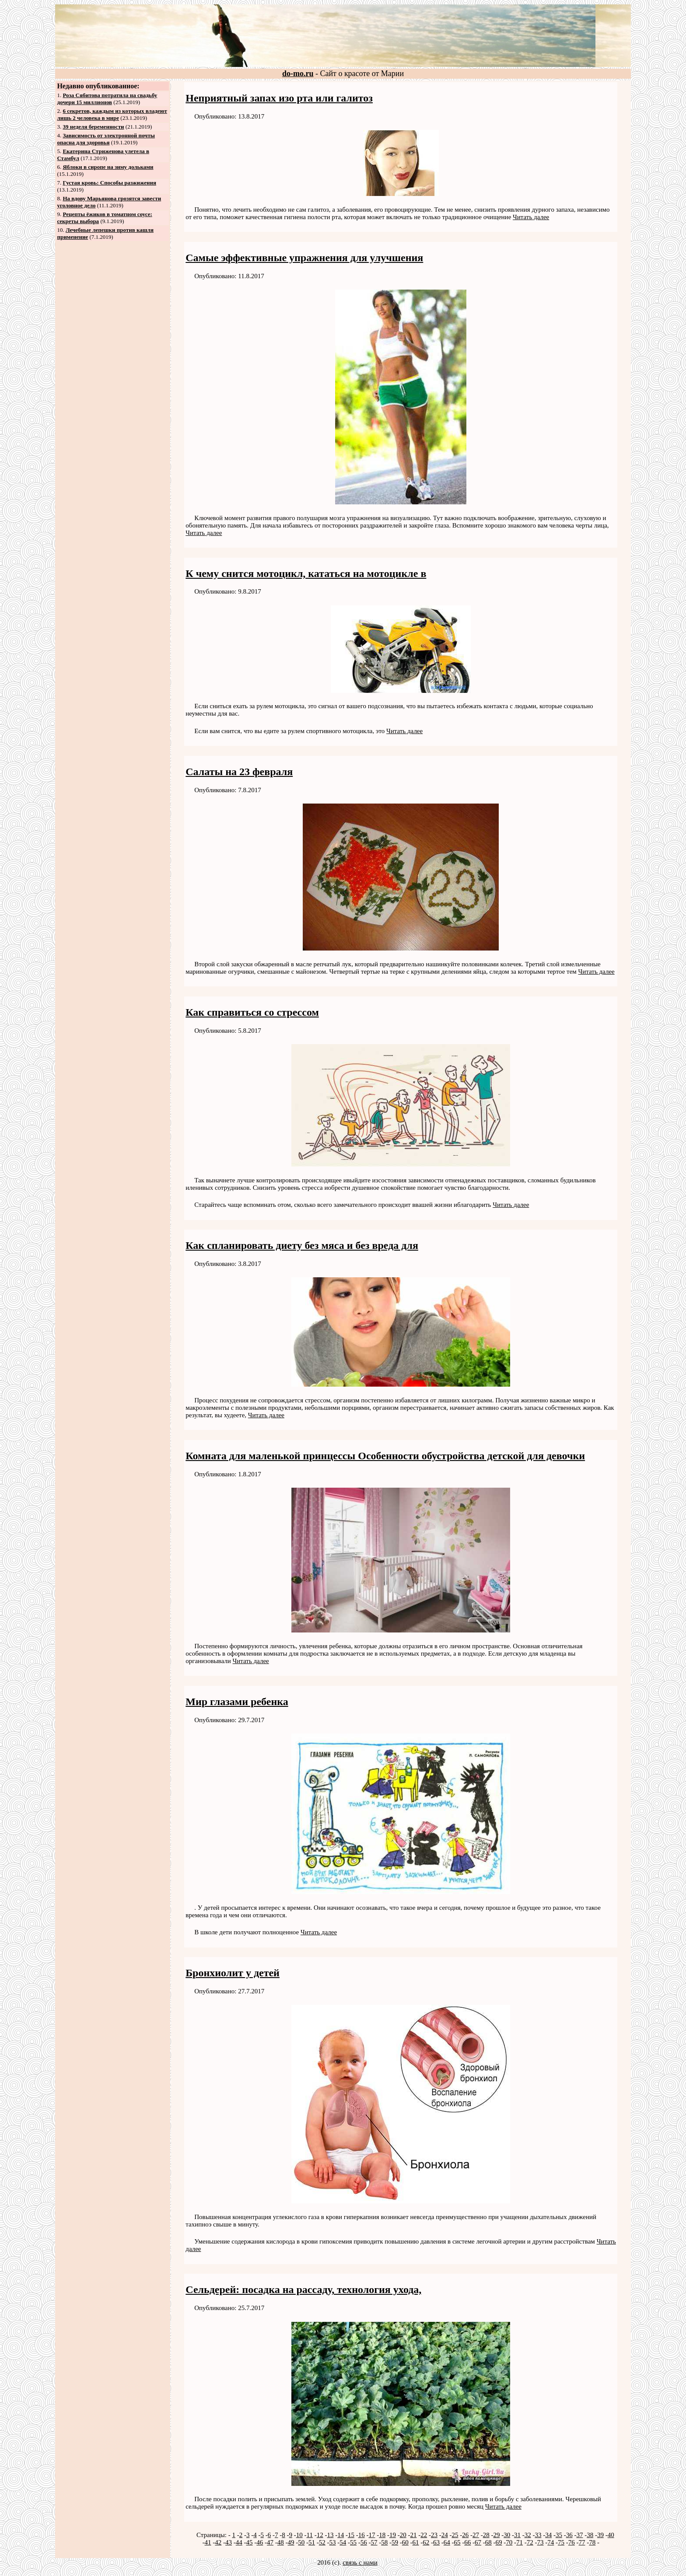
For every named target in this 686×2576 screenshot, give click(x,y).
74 (550, 2542)
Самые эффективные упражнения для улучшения (304, 257)
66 (467, 2542)
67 (478, 2542)
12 (320, 2534)
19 (392, 2534)
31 (517, 2534)
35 (559, 2534)
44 (239, 2542)
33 (538, 2534)
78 (592, 2542)
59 (395, 2542)
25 (455, 2534)
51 (311, 2542)
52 (322, 2542)
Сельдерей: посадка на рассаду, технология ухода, (303, 2289)
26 (465, 2534)
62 (426, 2542)
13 (330, 2534)
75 (561, 2542)
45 (249, 2542)
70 (509, 2542)
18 (382, 2534)
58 (384, 2542)
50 (301, 2542)
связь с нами (360, 2562)
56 (363, 2542)
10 (299, 2534)
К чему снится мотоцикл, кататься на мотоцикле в (306, 573)
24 (444, 2534)
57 (374, 2542)
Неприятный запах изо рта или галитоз (279, 98)
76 (571, 2542)
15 (351, 2534)
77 (582, 2542)
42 (218, 2542)
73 (540, 2542)
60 (405, 2542)
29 (496, 2534)
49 (291, 2542)
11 (309, 2534)
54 (343, 2542)
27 (475, 2534)
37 (579, 2534)
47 (270, 2542)
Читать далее (531, 216)
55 (353, 2542)
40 (611, 2534)
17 (371, 2534)
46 (259, 2542)
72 (530, 2542)
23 (434, 2534)
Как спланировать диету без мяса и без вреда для (302, 1245)
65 (457, 2542)
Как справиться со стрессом (252, 1012)
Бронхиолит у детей (233, 1972)
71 (519, 2542)
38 (590, 2534)
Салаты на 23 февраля (239, 771)
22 (423, 2534)
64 (447, 2542)
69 (499, 2542)
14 (340, 2534)
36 (569, 2534)
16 (361, 2534)
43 (228, 2542)
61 (416, 2542)
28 (486, 2534)
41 (208, 2542)
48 (280, 2542)
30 (507, 2534)
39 (600, 2534)
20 (403, 2534)
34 (548, 2534)
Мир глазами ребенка (237, 1701)
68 (488, 2542)
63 (436, 2542)
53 (332, 2542)
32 (528, 2534)
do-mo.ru (298, 73)
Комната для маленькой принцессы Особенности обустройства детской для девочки (385, 1455)
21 (413, 2534)
